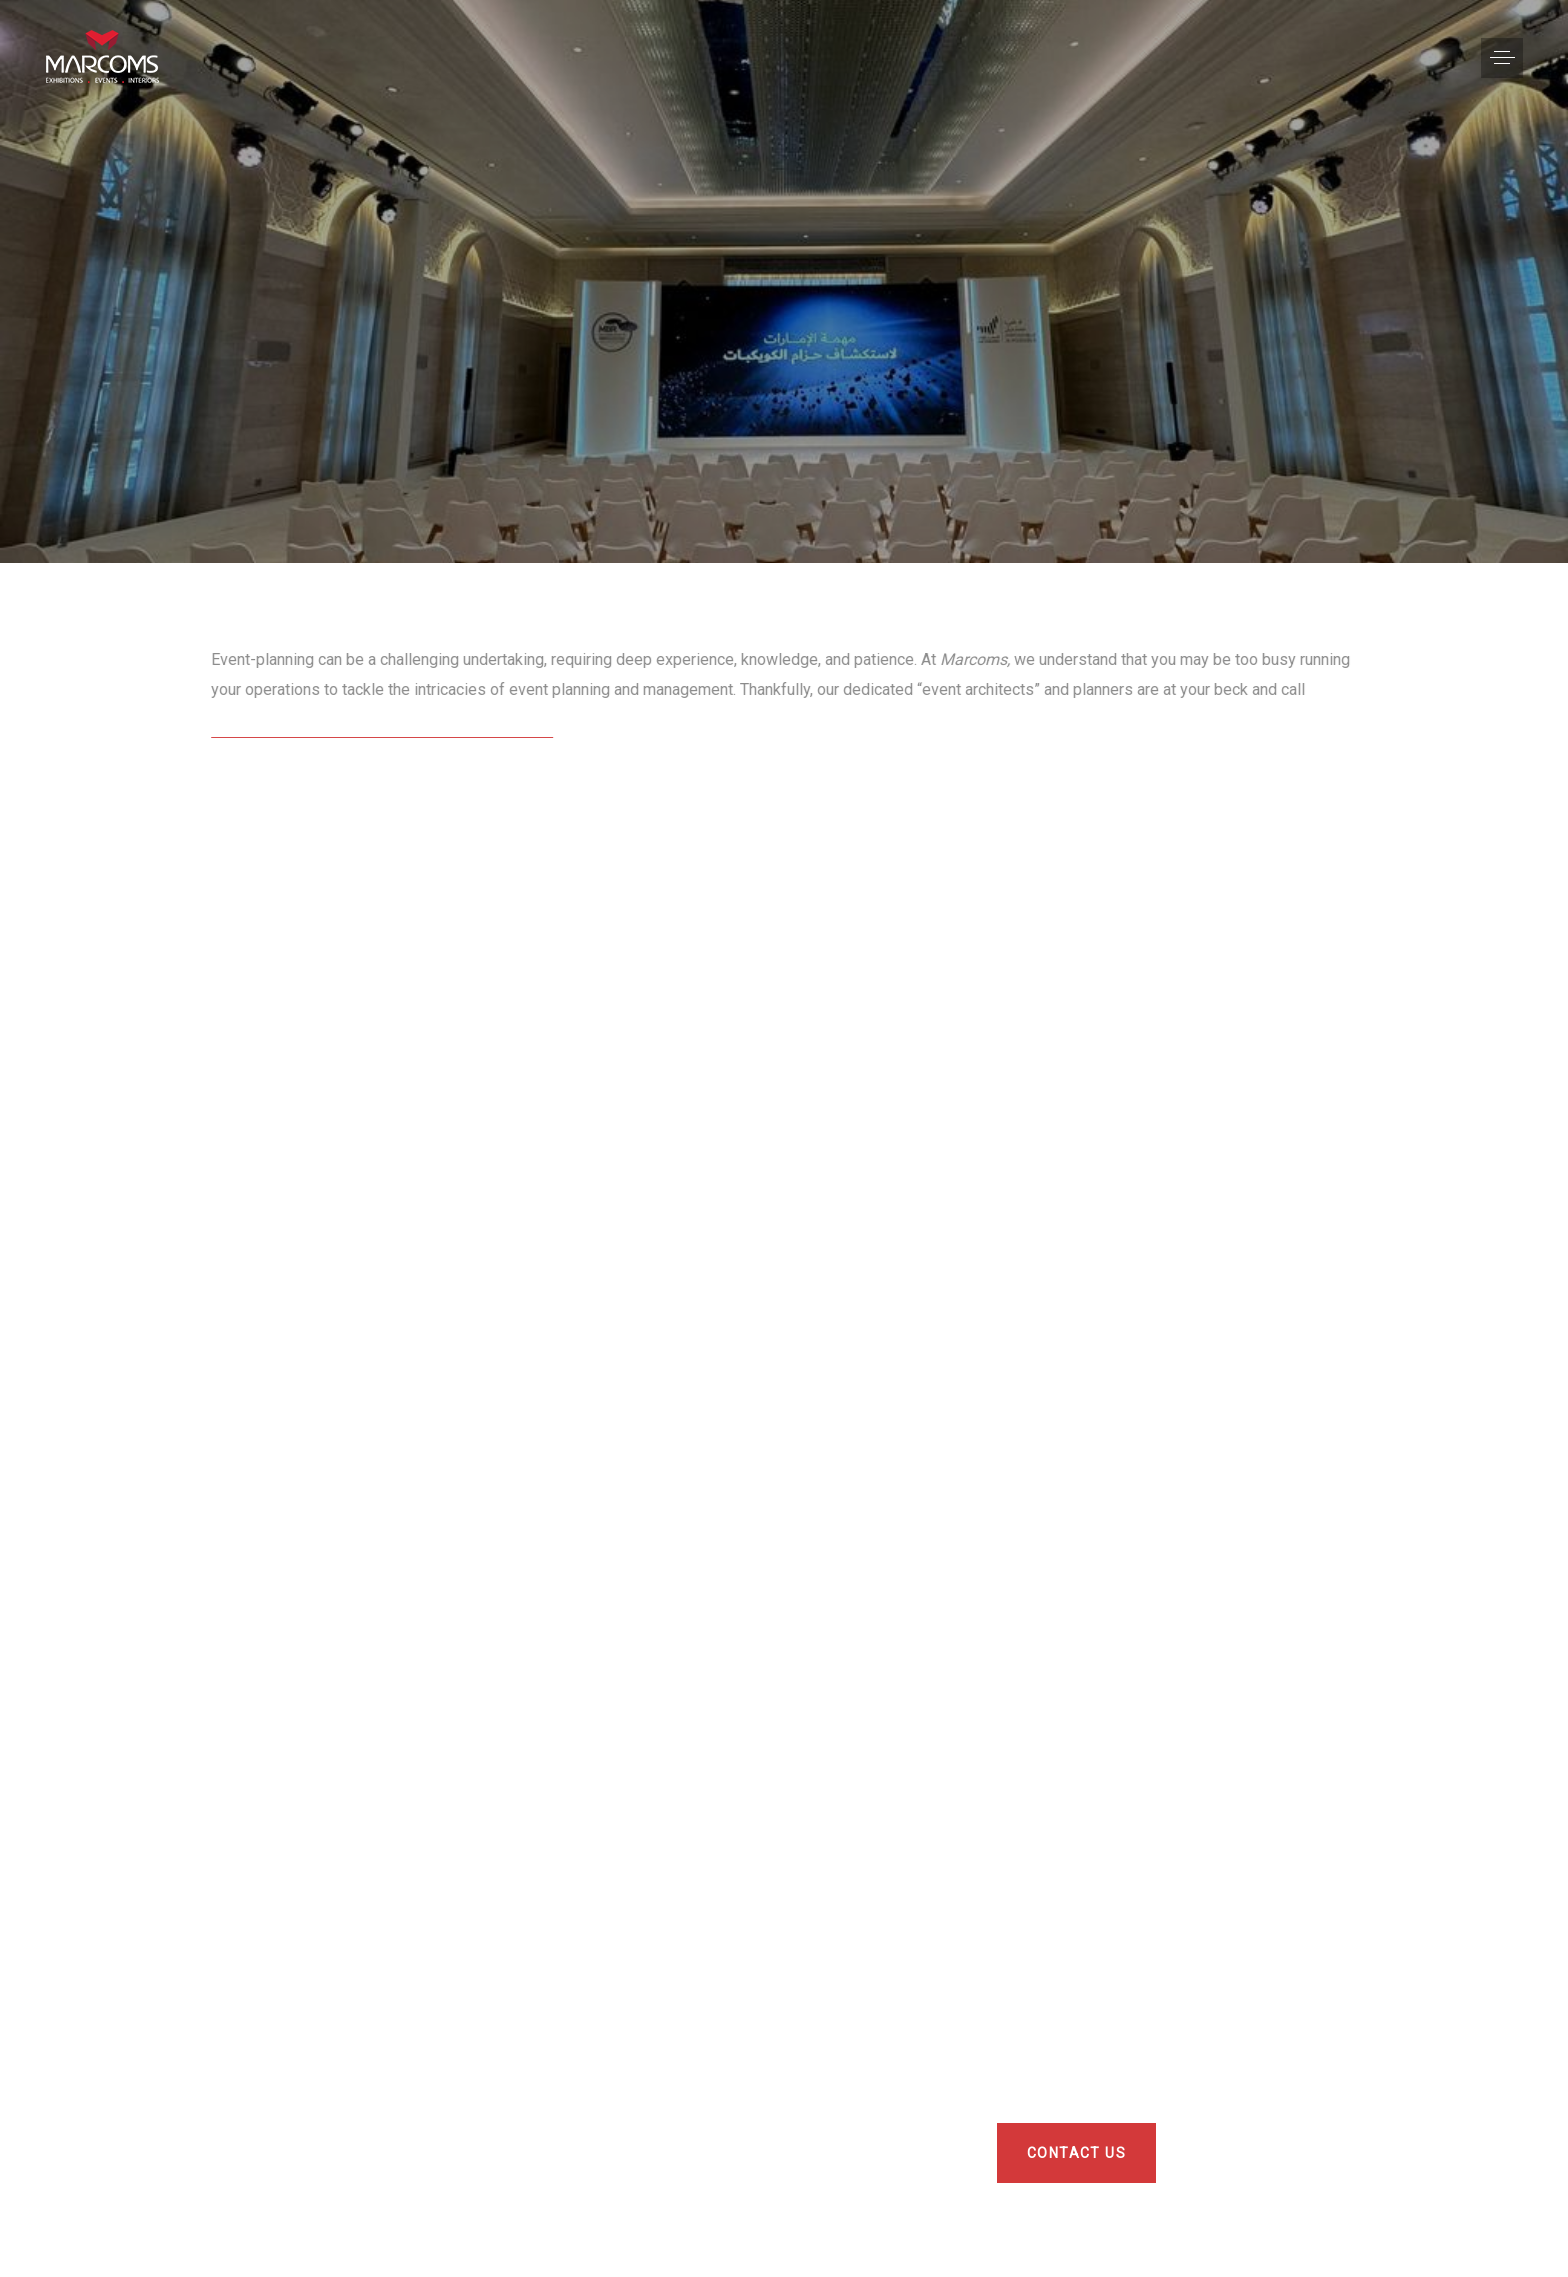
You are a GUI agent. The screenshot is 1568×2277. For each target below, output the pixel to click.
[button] (1502, 58)
